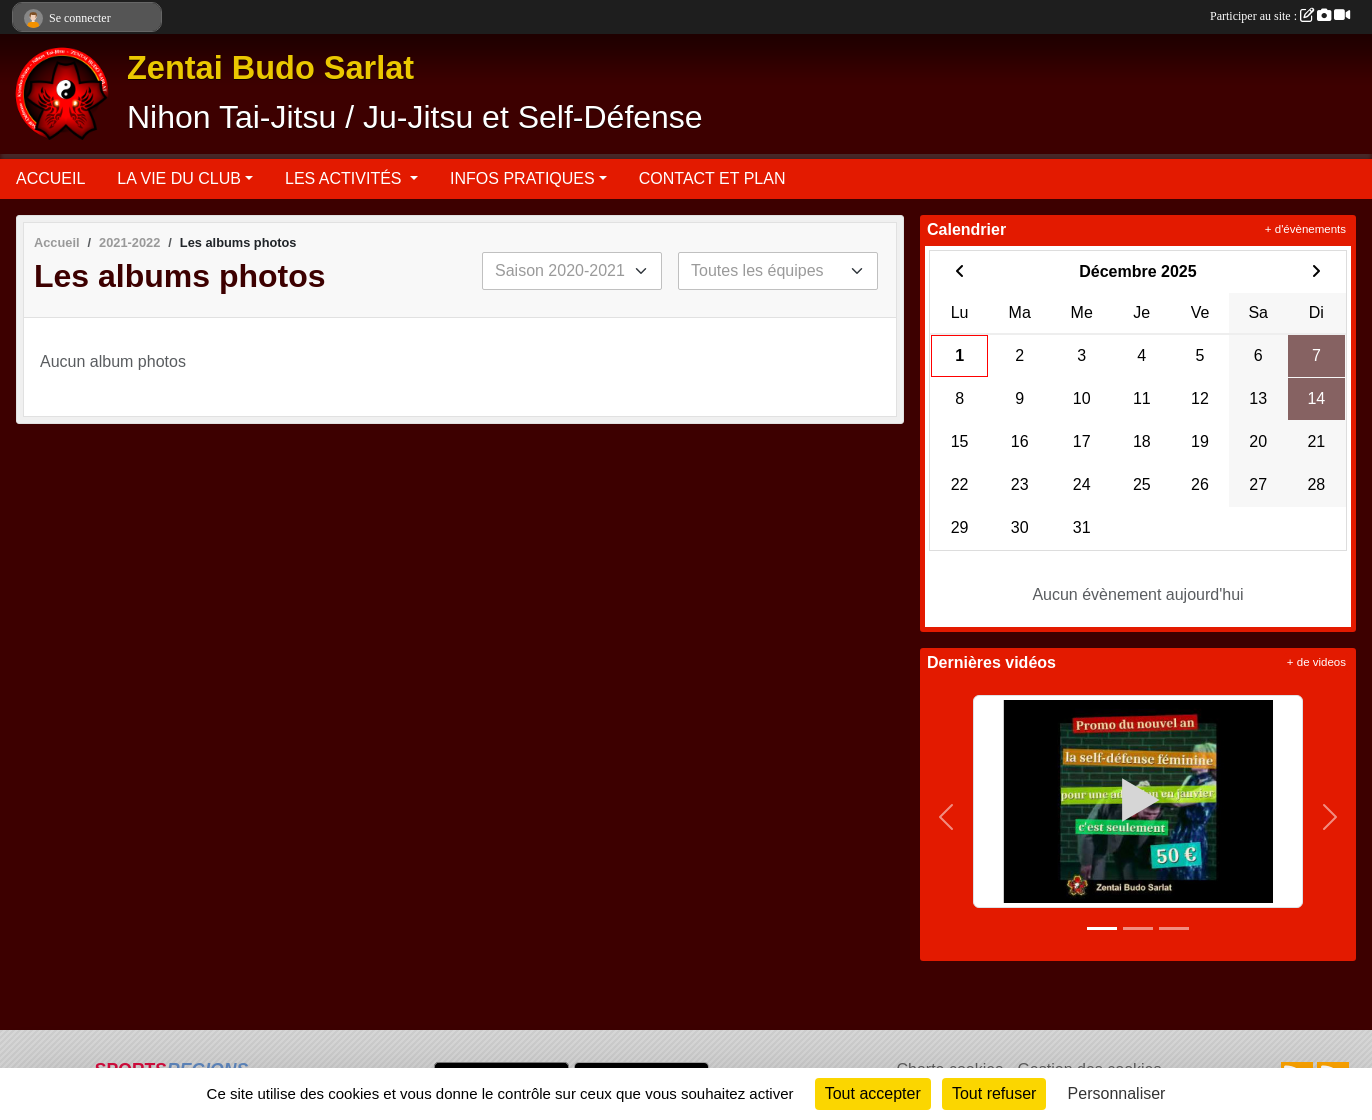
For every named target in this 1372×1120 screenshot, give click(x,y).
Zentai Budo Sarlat (270, 68)
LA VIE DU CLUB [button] (179, 178)
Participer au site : (1280, 16)
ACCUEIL (50, 178)
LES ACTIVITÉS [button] (345, 178)
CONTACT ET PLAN (712, 178)
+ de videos (1316, 662)
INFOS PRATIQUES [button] (522, 178)
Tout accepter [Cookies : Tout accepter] (873, 1093)
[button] (946, 817)
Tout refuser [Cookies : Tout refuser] (994, 1093)
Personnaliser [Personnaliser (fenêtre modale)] (1117, 1093)
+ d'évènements (1305, 229)
